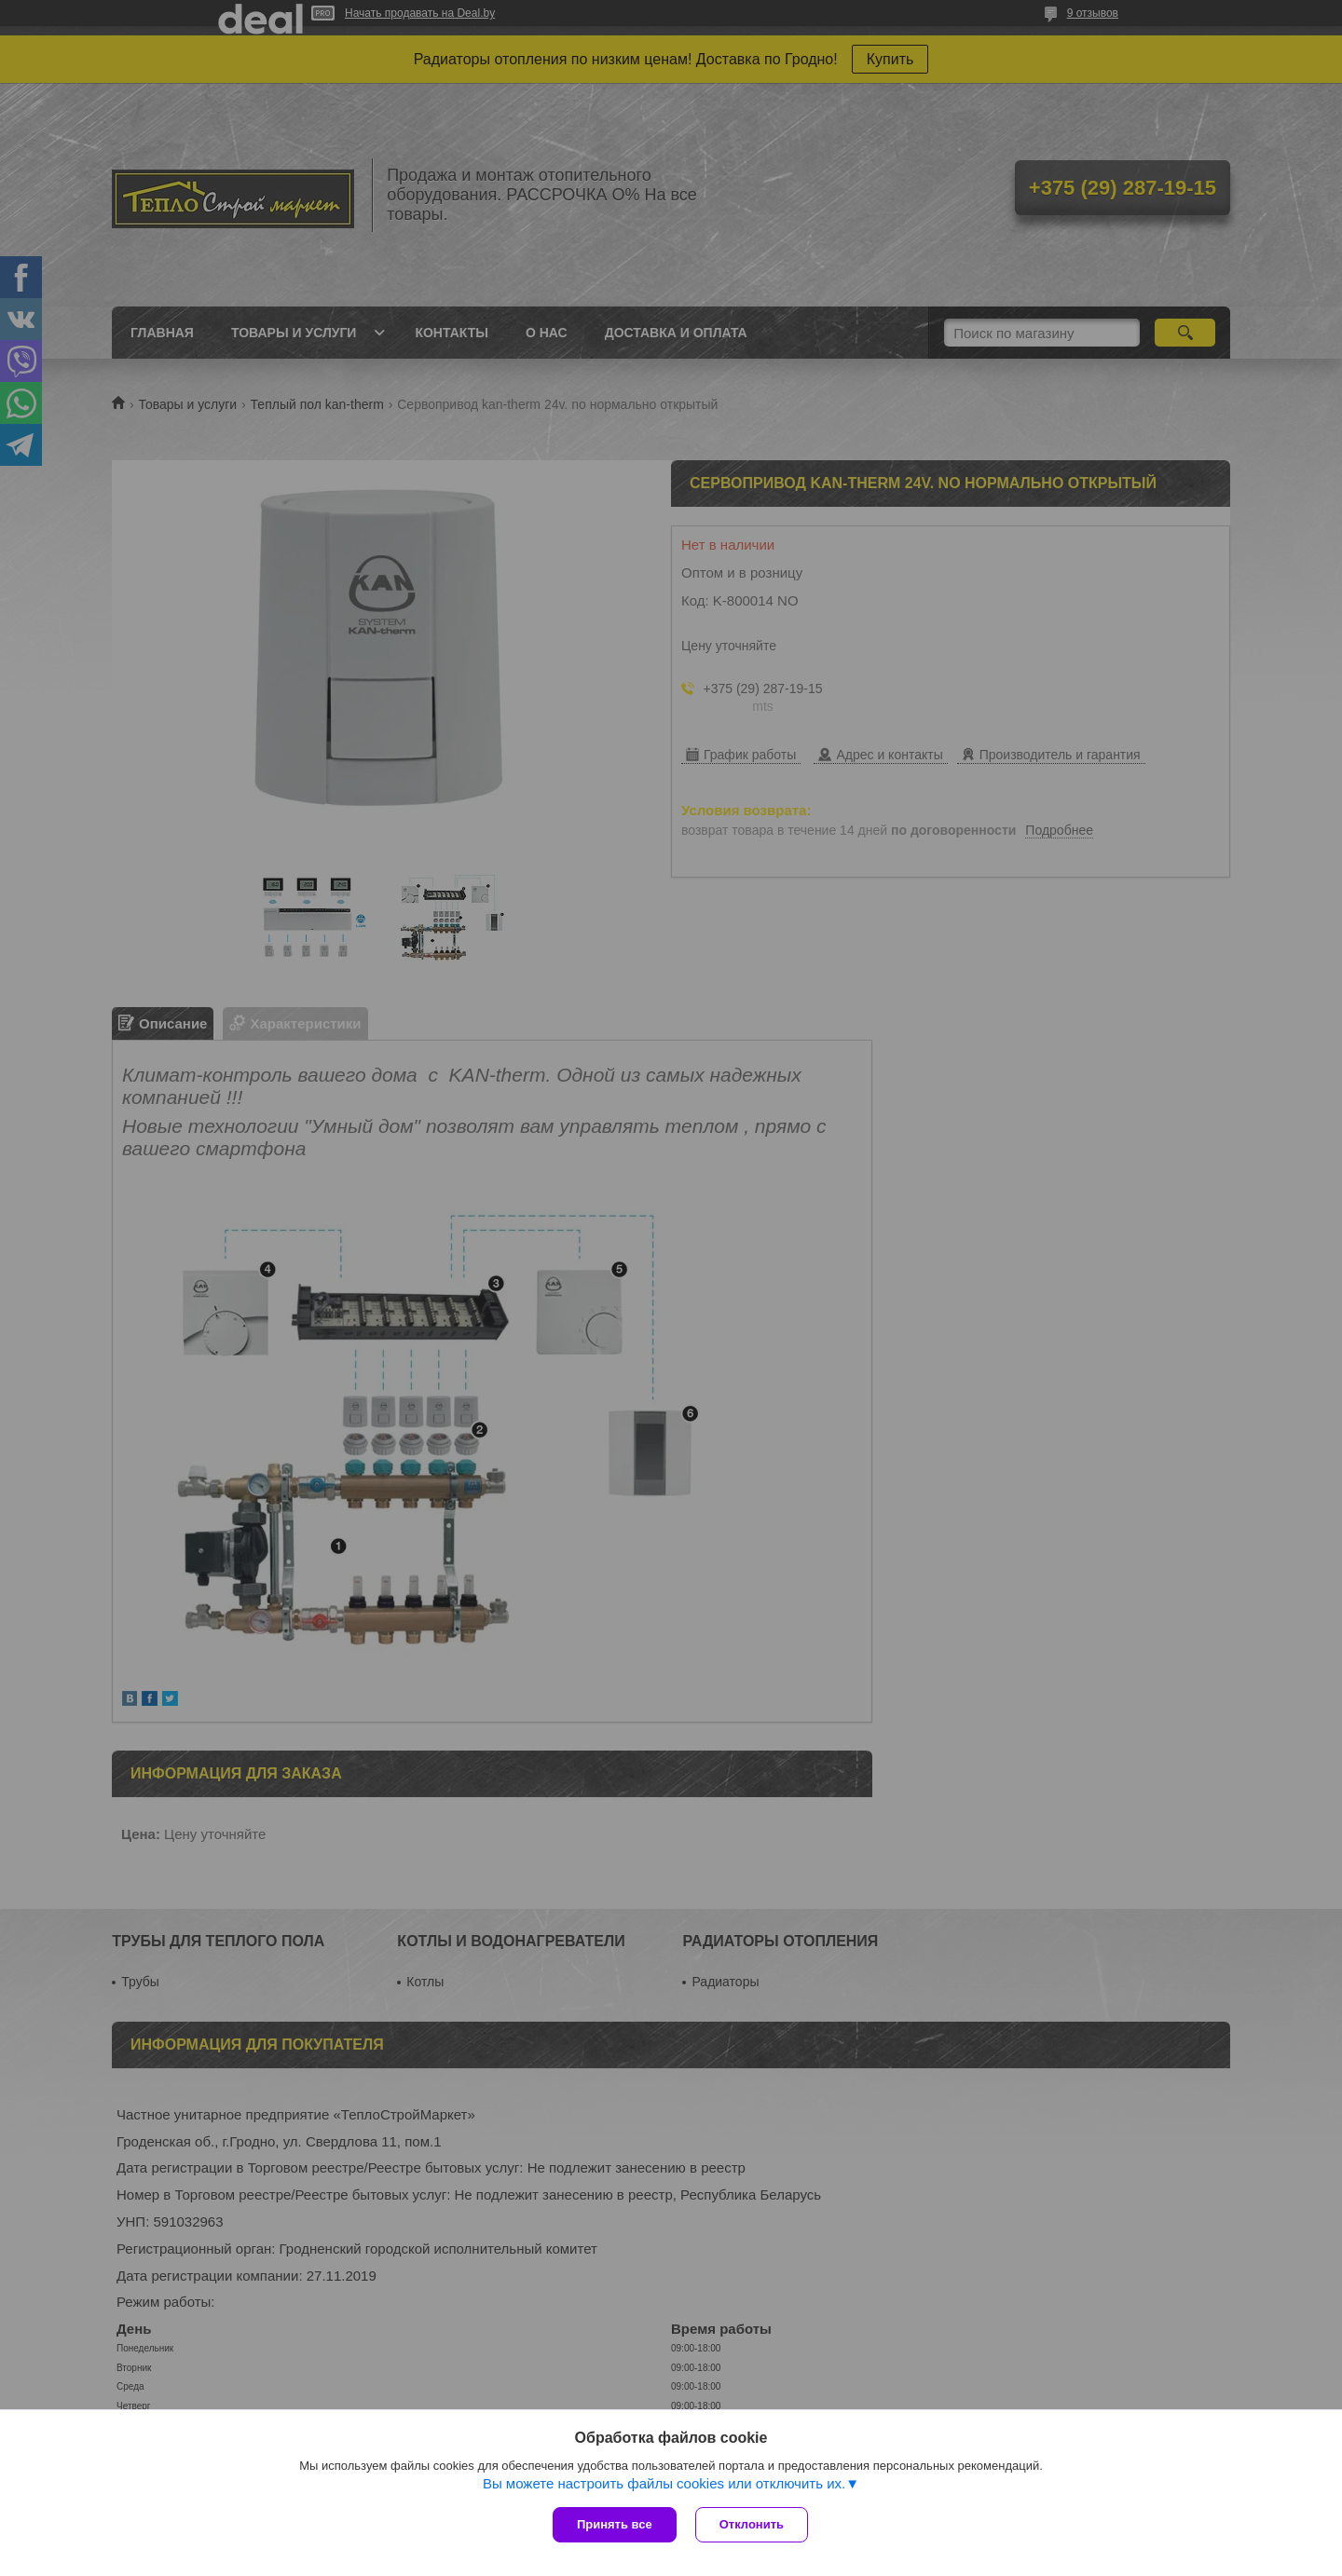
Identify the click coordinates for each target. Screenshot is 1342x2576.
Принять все (614, 2524)
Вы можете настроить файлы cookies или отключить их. (664, 2483)
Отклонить (751, 2524)
